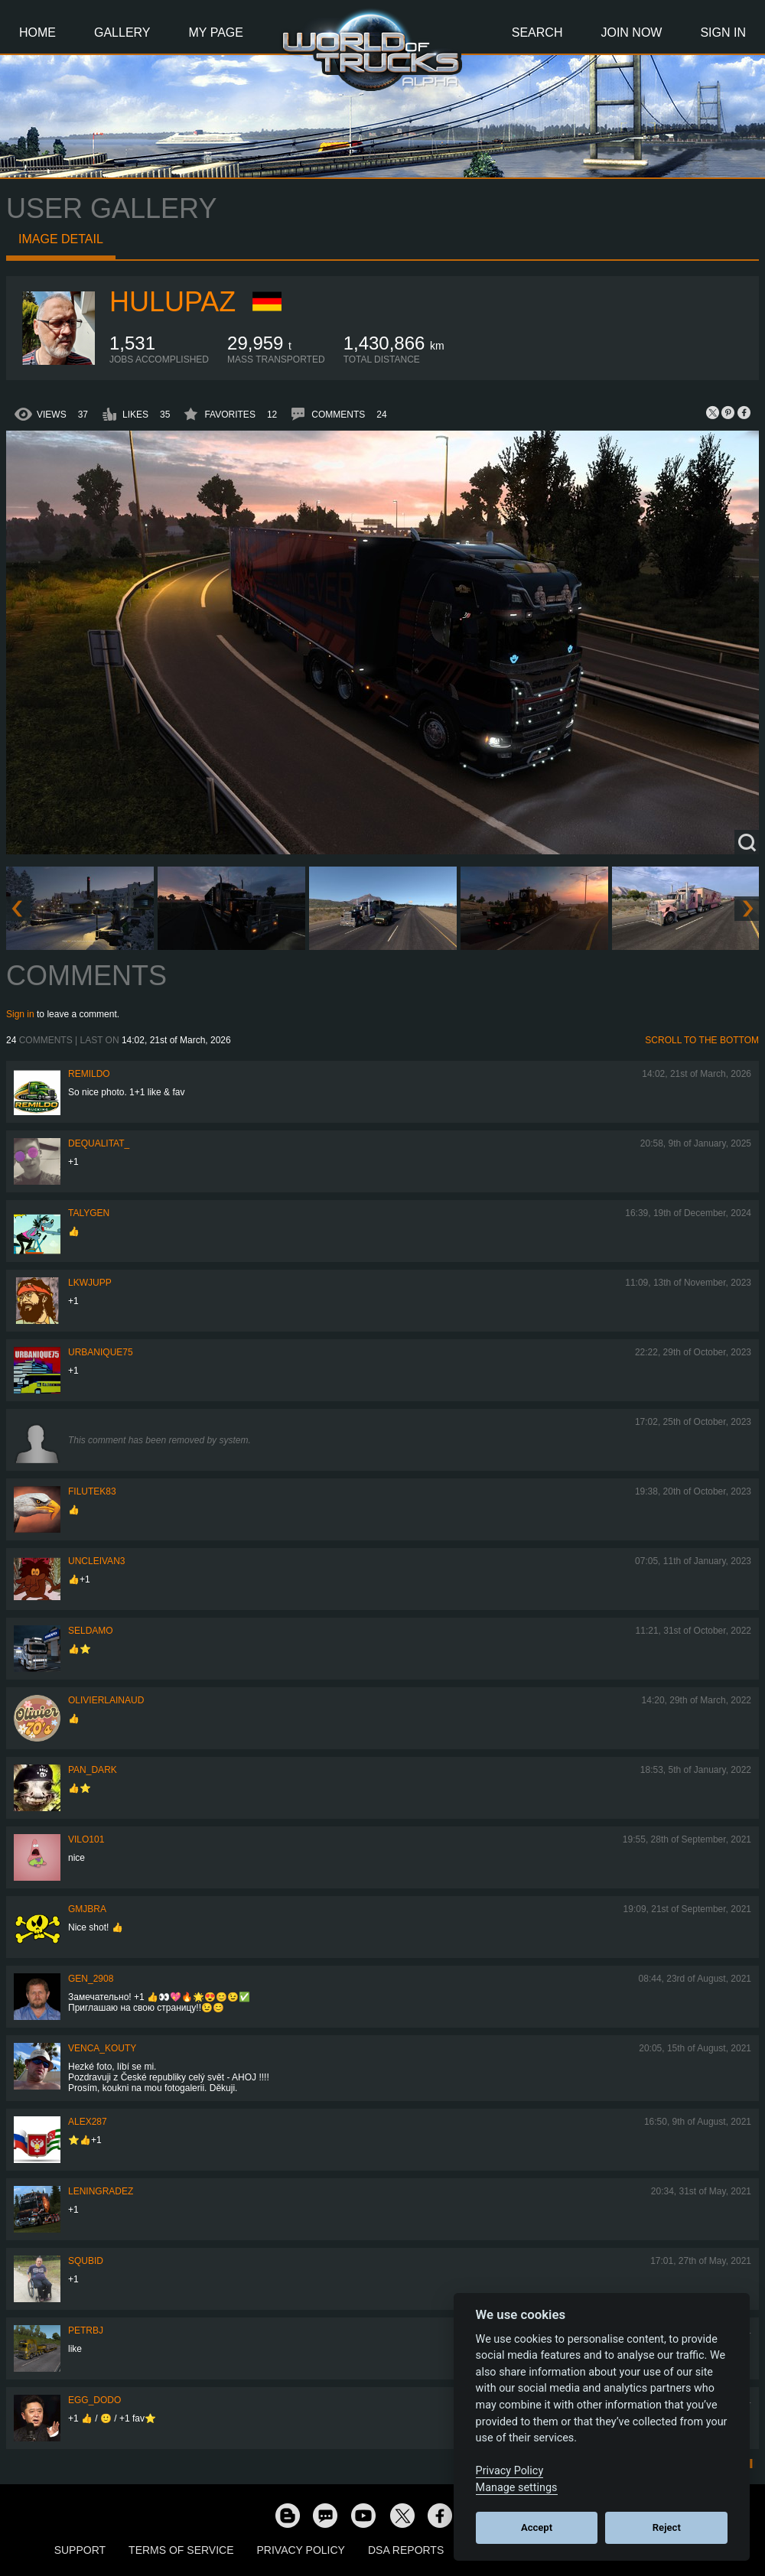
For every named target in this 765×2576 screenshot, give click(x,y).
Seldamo (90, 1630)
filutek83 (92, 1491)
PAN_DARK (92, 1769)
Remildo (89, 1073)
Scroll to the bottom (702, 1040)
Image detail (60, 239)
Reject (667, 2527)
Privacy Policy (301, 2550)
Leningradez (100, 2191)
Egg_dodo (94, 2400)
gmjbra (87, 1909)
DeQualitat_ (98, 1143)
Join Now (631, 32)
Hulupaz (172, 301)
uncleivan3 (96, 1561)
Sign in (20, 1014)
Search (537, 32)
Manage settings (517, 2487)
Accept (536, 2527)
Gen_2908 (90, 1978)
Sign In (723, 32)
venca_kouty (102, 2048)
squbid (85, 2261)
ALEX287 (87, 2121)
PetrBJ (85, 2330)
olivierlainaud (106, 1700)
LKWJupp (90, 1282)
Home (37, 32)
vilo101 (86, 1839)
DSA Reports (406, 2550)
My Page (216, 32)
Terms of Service (181, 2550)
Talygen (88, 1213)
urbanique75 (100, 1352)
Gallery (122, 32)
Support (80, 2550)
